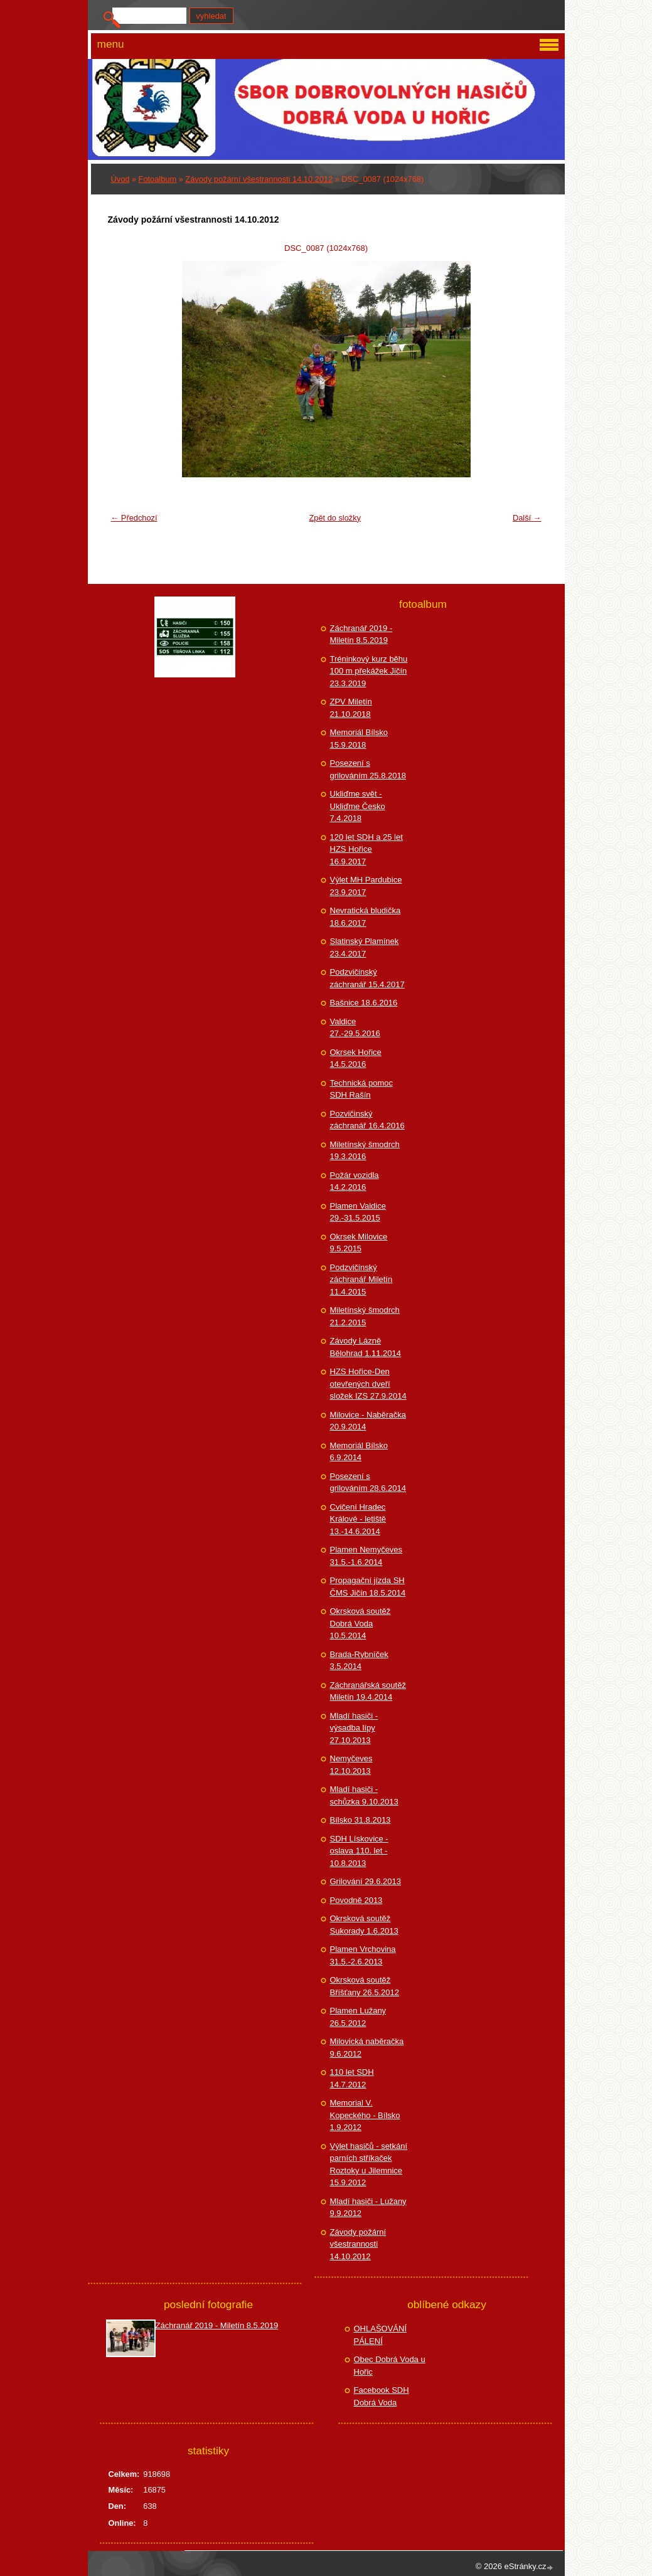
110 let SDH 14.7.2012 (352, 2078)
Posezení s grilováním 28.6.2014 (368, 1482)
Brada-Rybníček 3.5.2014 (359, 1661)
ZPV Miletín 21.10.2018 (351, 708)
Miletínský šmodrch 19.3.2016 (365, 1151)
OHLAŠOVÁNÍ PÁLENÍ (380, 2335)
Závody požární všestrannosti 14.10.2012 (259, 179)
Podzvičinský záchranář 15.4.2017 (367, 978)
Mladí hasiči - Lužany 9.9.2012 (368, 2207)
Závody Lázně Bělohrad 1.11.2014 (365, 1347)
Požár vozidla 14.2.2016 (354, 1181)
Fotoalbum (157, 179)
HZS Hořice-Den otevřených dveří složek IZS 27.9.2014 (368, 1384)
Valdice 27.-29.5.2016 (355, 1028)
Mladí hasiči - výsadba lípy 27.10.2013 (354, 1728)
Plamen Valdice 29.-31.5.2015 (358, 1212)
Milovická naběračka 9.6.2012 (367, 2048)
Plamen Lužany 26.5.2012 (358, 2017)
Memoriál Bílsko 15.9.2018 (359, 739)
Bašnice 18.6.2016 (364, 1002)
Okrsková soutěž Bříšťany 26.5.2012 (364, 1986)
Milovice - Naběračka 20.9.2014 (368, 1421)
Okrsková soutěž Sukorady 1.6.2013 (364, 1925)
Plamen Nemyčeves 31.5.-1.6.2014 (366, 1556)
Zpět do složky (335, 517)
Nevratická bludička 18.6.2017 (365, 917)
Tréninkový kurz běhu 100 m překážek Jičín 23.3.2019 (369, 671)
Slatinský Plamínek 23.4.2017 (364, 947)
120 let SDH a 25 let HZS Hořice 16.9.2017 (366, 849)
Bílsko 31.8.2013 (360, 1820)
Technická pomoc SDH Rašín (361, 1089)
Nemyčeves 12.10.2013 (351, 1765)
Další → (527, 517)
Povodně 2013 (356, 1900)
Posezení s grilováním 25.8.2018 (368, 769)
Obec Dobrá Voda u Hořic (389, 2366)
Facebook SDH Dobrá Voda (381, 2396)
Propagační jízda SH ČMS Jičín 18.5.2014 (368, 1587)
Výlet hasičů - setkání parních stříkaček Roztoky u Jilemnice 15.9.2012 (369, 2164)
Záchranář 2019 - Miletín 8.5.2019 (361, 634)
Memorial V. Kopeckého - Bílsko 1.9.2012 (365, 2115)
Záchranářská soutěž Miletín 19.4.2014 (368, 1691)
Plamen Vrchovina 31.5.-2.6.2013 (363, 1955)
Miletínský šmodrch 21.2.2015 (365, 1316)
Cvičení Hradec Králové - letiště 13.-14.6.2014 (358, 1519)
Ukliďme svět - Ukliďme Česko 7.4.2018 (357, 806)
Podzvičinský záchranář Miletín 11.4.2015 (361, 1279)
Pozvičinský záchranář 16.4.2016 (367, 1120)
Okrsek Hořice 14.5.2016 (356, 1058)
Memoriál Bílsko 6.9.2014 (359, 1452)
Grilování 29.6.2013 (365, 1881)
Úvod (120, 179)
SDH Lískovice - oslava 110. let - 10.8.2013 (359, 1851)
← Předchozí (134, 517)
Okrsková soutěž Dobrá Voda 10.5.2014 (360, 1623)
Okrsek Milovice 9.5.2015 (359, 1243)
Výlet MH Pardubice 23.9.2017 (366, 886)
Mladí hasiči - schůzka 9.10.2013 (364, 1795)
